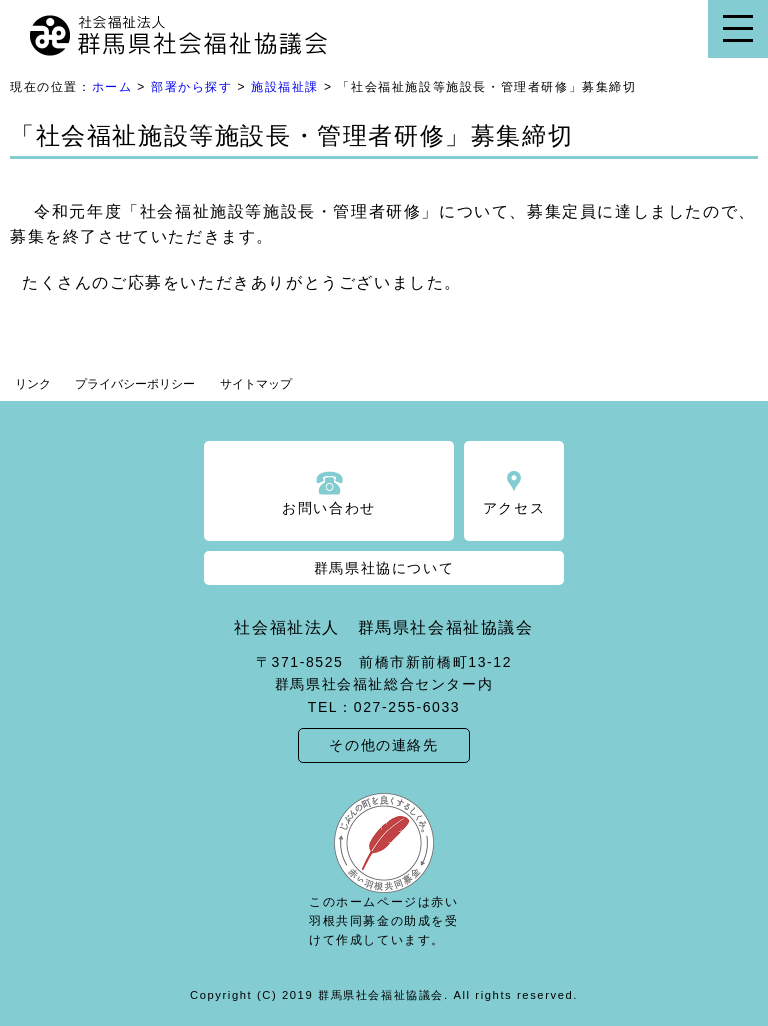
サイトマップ (256, 384)
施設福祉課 (285, 87)
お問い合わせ (329, 508)
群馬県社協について (384, 568)
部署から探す (192, 87)
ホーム (112, 87)
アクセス (514, 508)
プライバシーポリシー (135, 384)
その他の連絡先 (383, 745)
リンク (33, 384)
